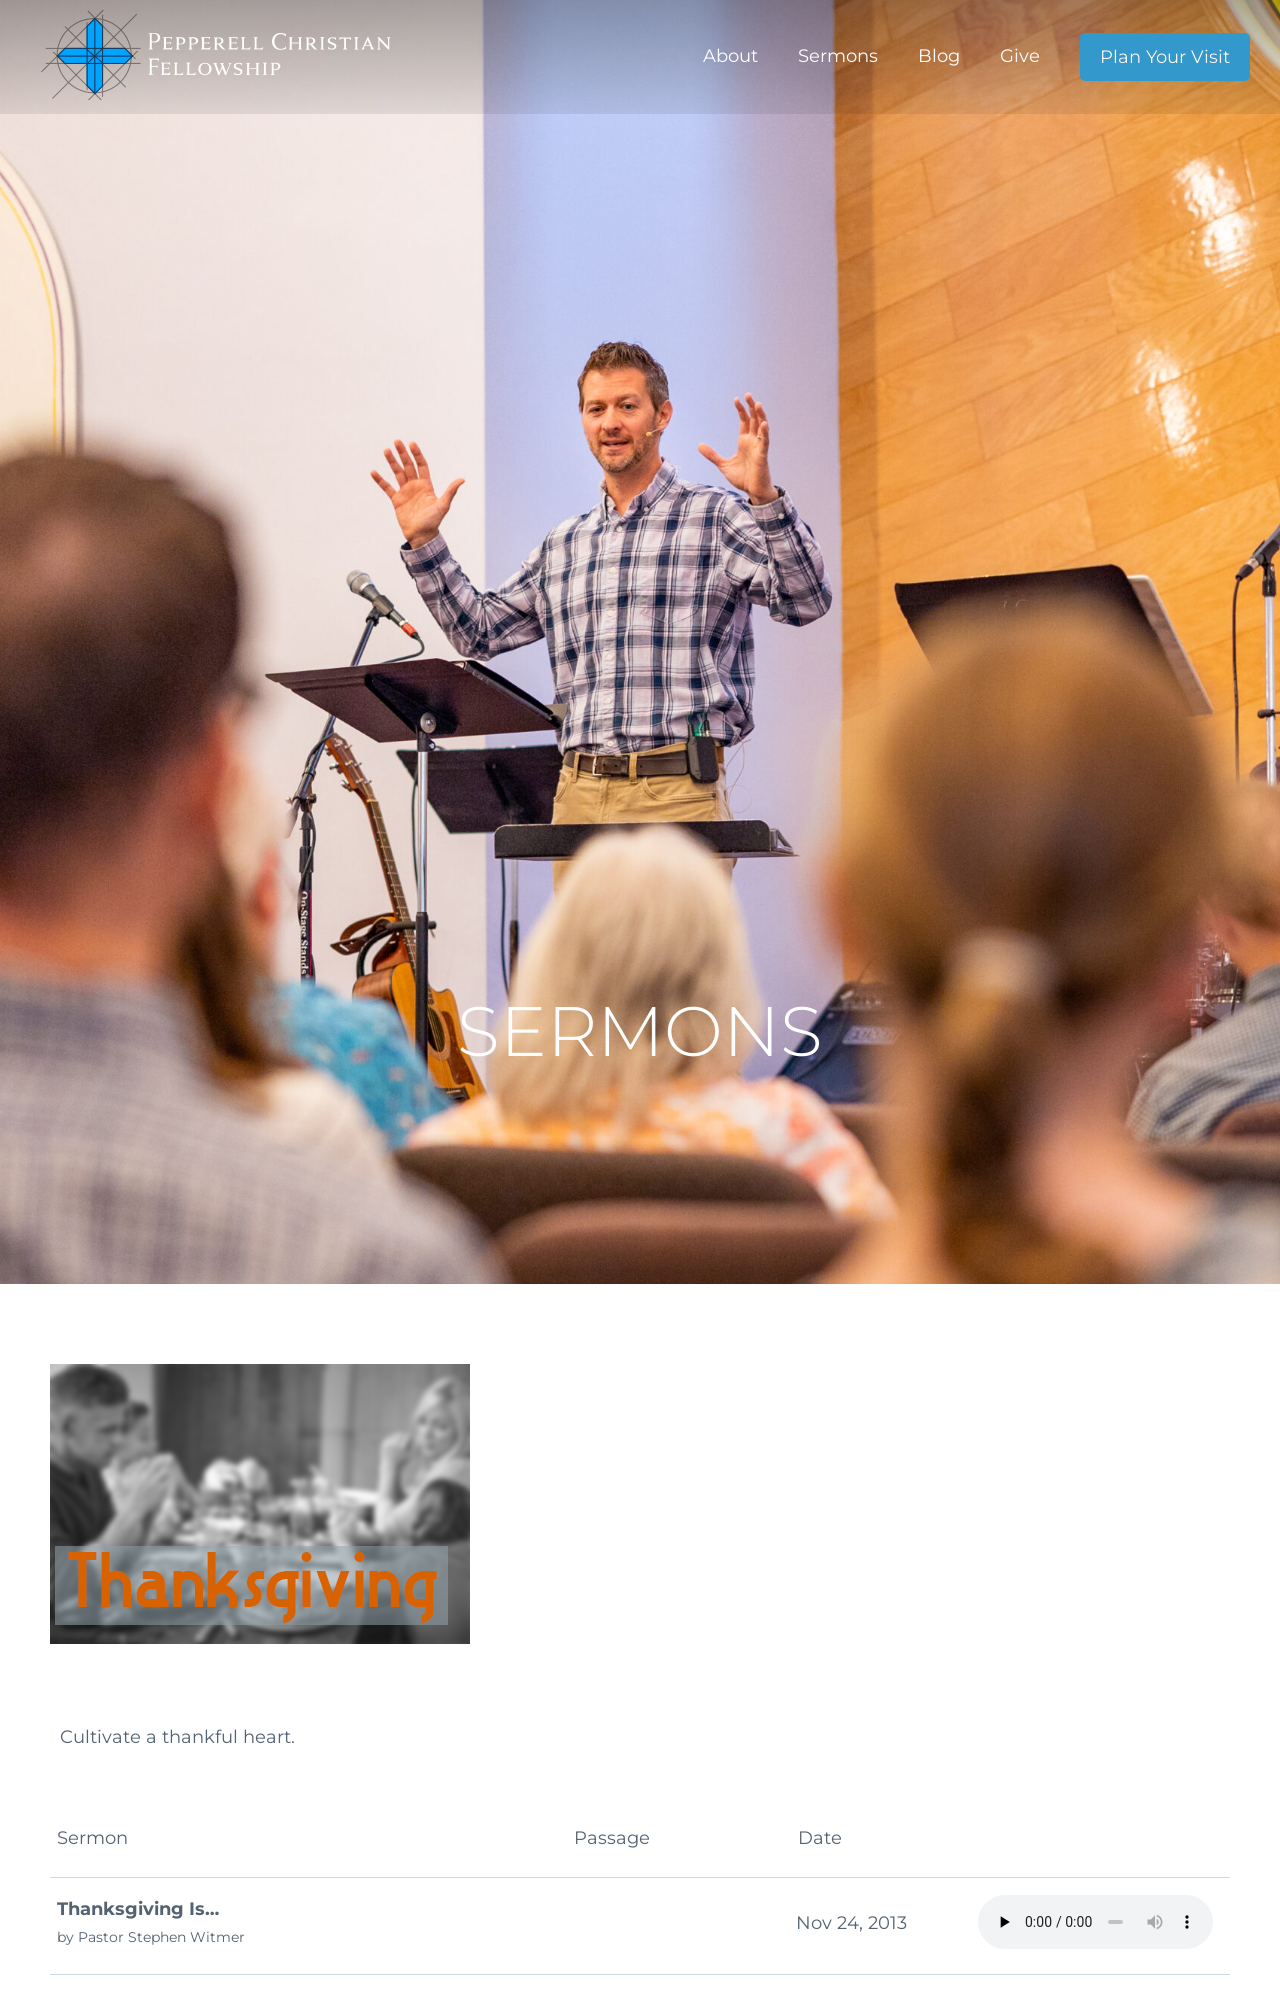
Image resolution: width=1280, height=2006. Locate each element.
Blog (939, 56)
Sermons (838, 56)
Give (1020, 56)
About (730, 56)
